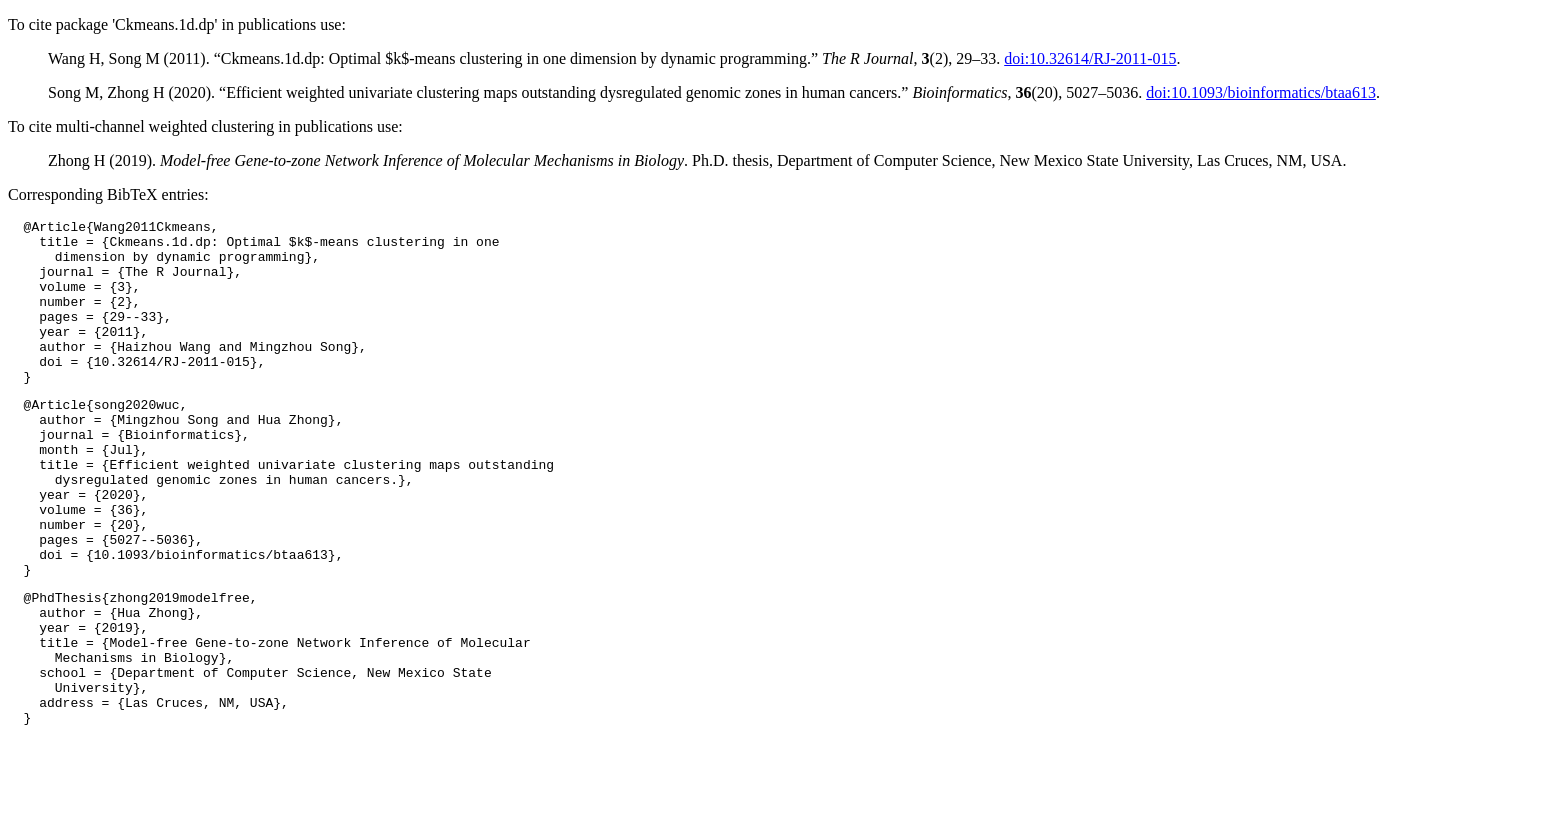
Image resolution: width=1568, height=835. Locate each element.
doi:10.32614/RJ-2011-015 (1090, 58)
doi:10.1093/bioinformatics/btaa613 (1261, 92)
